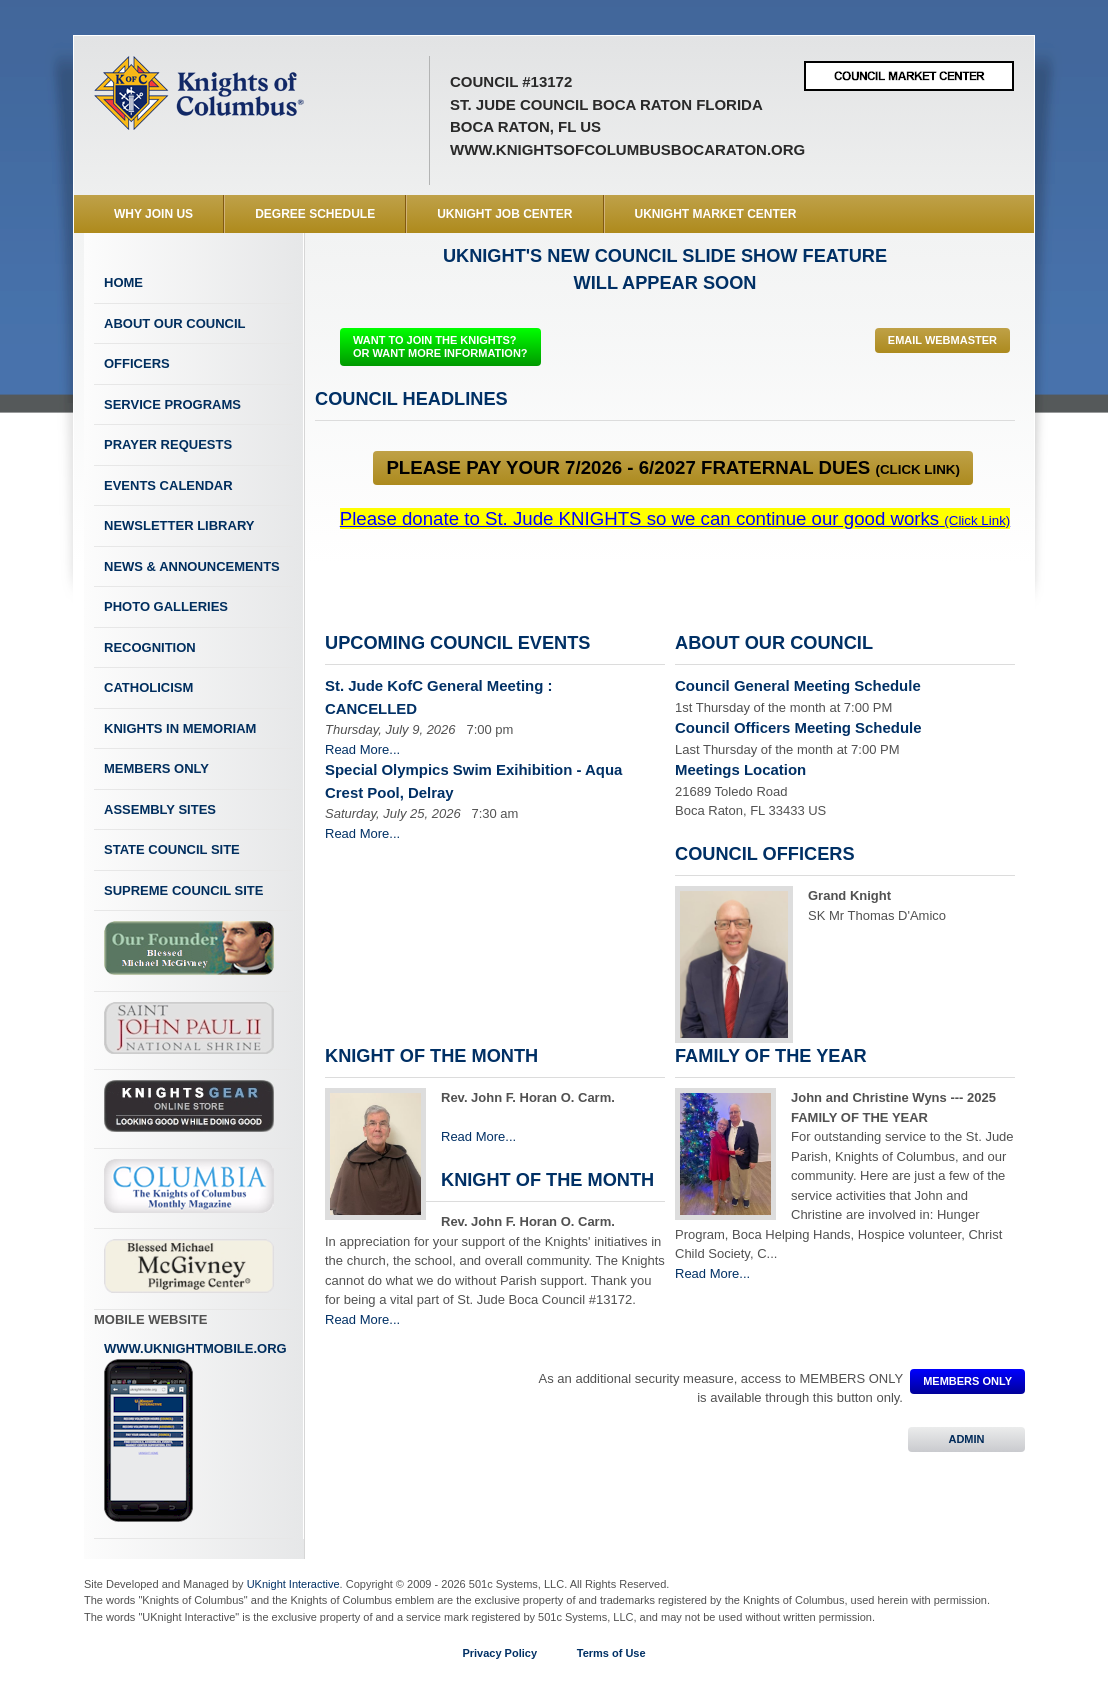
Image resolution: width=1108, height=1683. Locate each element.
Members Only (156, 768)
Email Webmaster (942, 340)
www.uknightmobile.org (195, 1432)
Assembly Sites (160, 809)
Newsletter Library (179, 525)
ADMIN (966, 1439)
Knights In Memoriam (180, 728)
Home (123, 282)
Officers (137, 363)
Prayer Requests (168, 444)
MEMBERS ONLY (967, 1381)
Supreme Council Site (183, 890)
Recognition (150, 647)
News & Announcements (192, 566)
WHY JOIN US (153, 214)
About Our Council (175, 323)
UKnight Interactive (293, 1584)
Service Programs (172, 404)
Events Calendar (168, 485)
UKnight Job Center (504, 214)
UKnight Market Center (716, 214)
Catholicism (148, 687)
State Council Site (172, 849)
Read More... (362, 749)
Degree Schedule (315, 214)
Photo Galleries (166, 606)
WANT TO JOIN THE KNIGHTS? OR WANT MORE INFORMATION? (440, 346)
